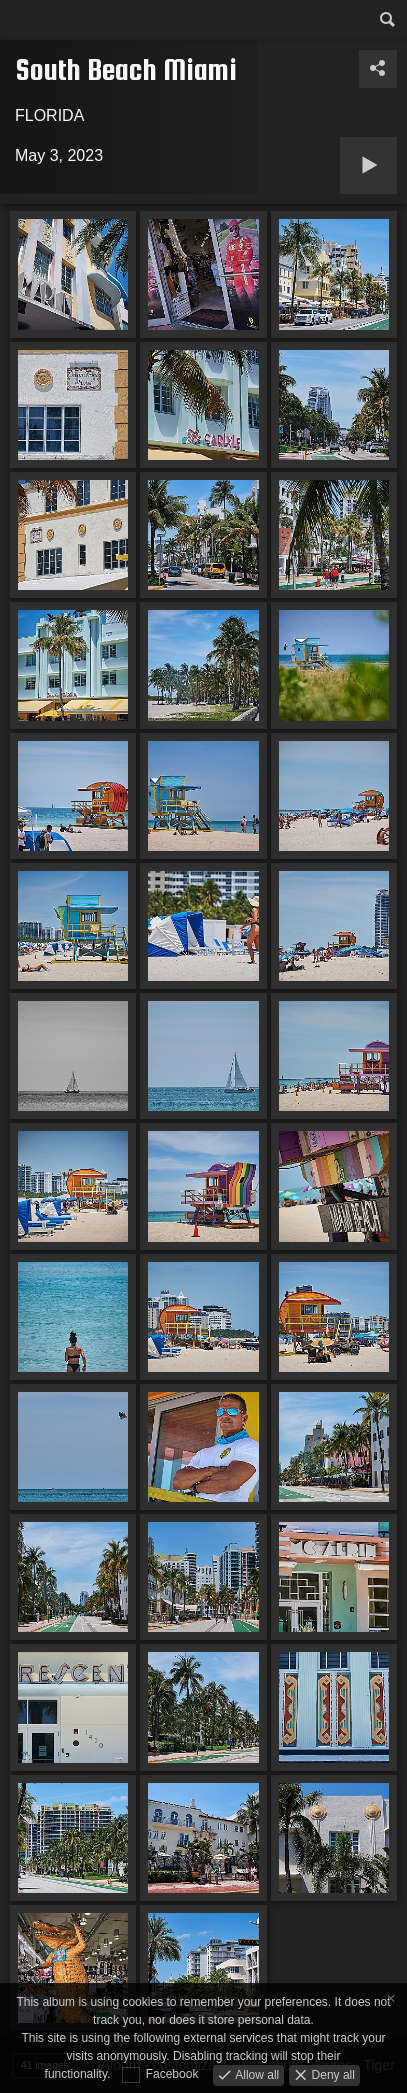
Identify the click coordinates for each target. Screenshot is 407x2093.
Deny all (331, 2074)
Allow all (255, 2074)
